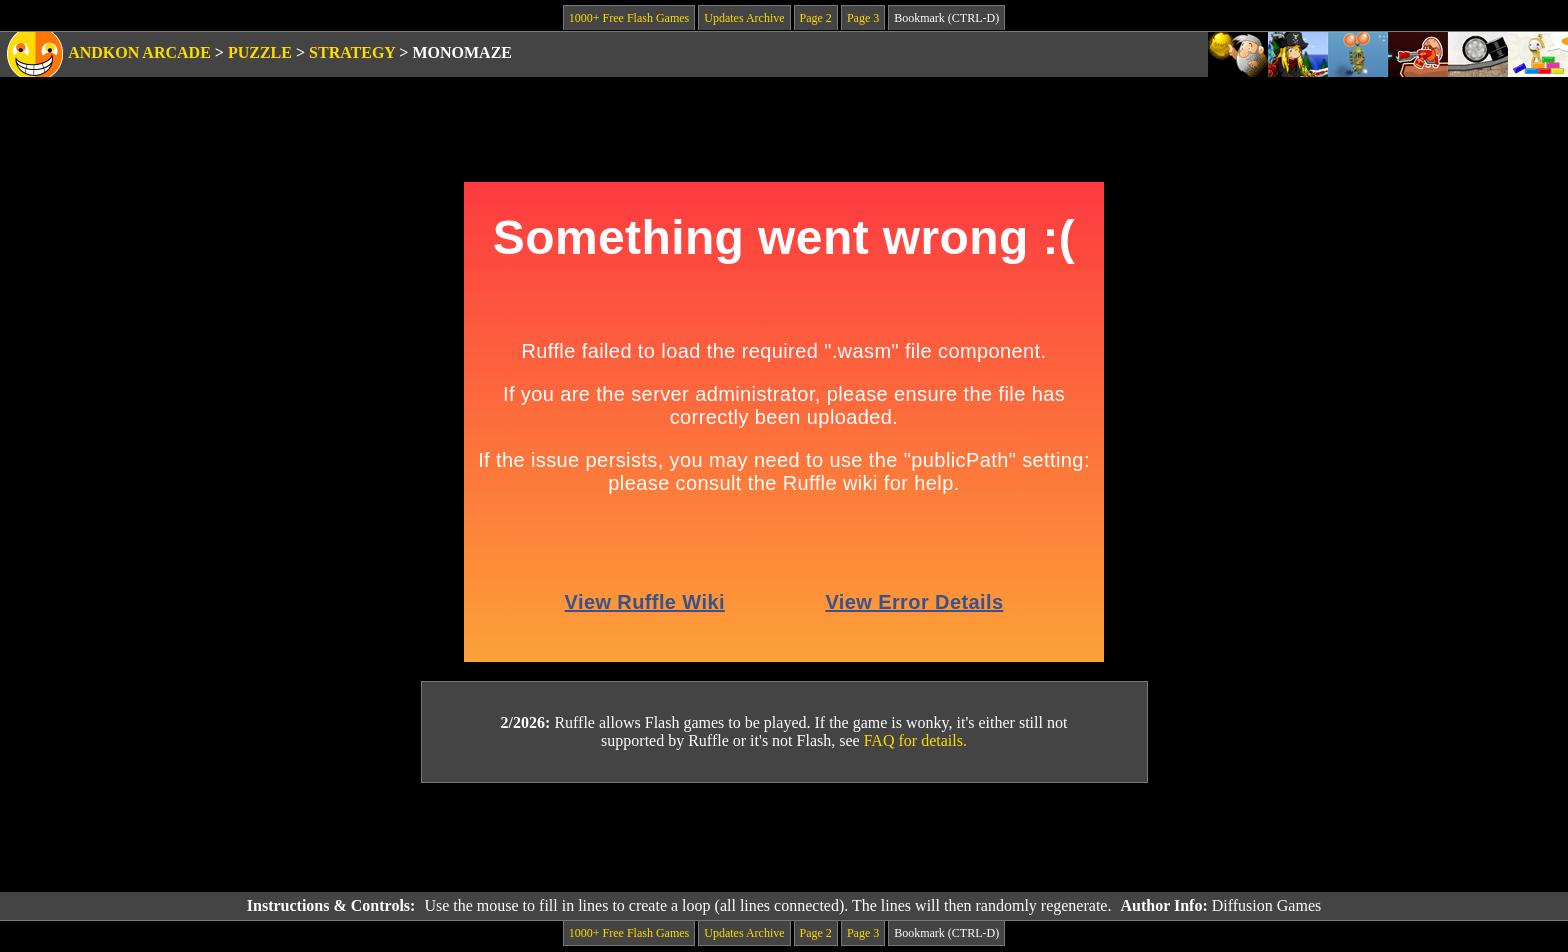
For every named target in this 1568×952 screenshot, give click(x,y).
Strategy (352, 52)
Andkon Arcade (139, 52)
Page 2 (816, 18)
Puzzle (260, 52)
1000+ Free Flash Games (629, 18)
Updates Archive (744, 18)
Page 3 (863, 18)
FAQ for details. (915, 740)
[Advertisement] (784, 838)
